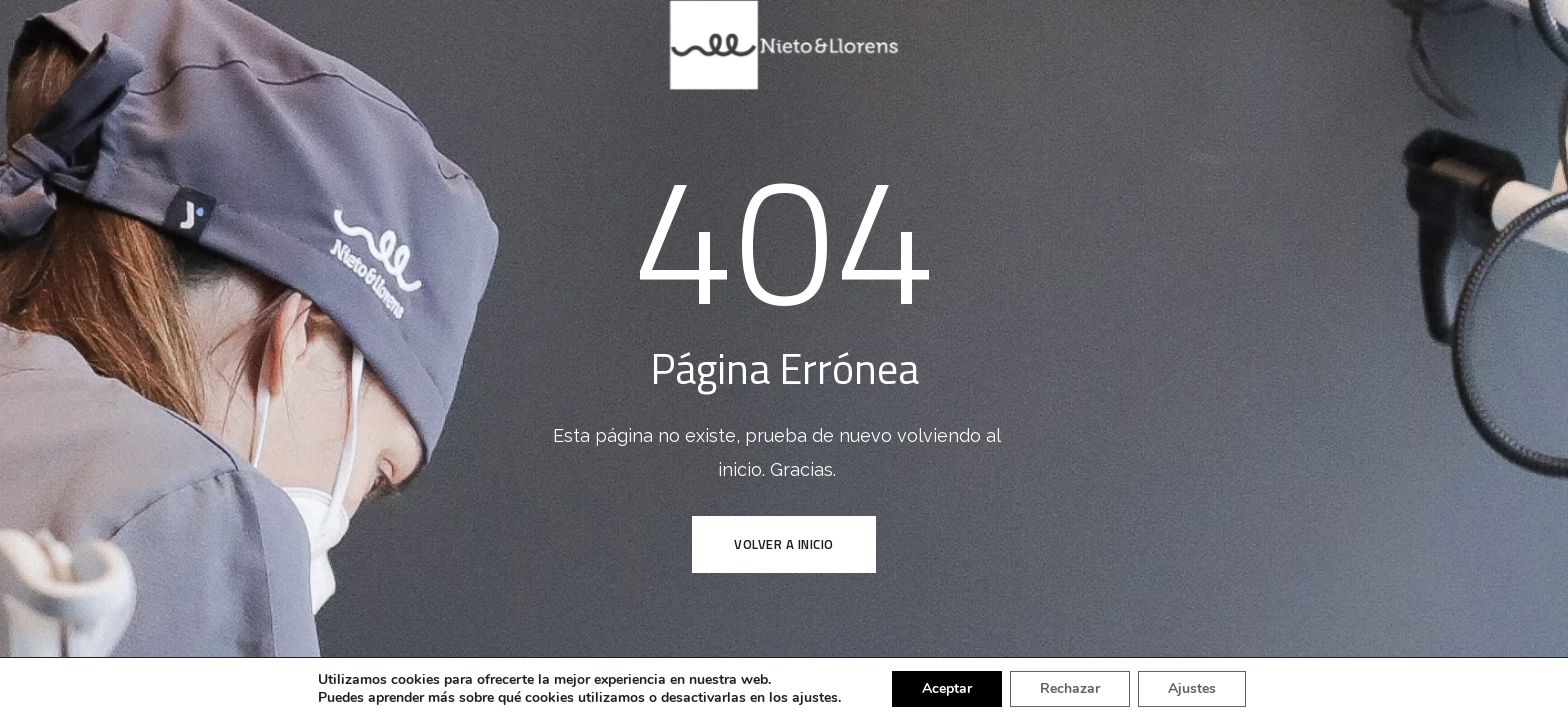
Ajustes (1192, 688)
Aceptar (947, 688)
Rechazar (1070, 688)
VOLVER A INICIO (784, 544)
